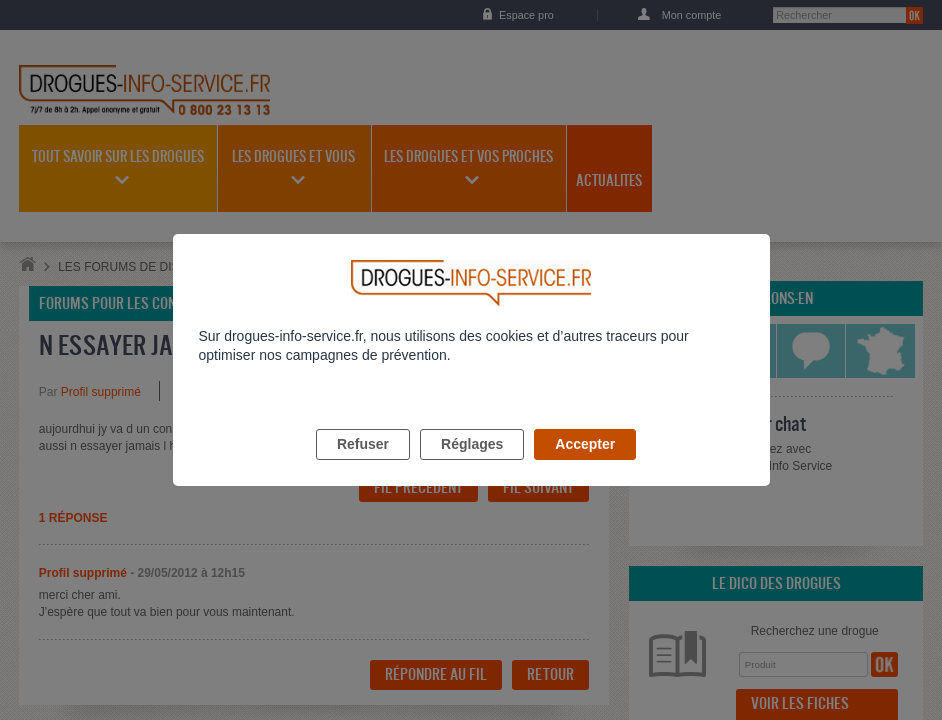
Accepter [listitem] (585, 467)
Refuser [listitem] (363, 467)
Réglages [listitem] (472, 467)
